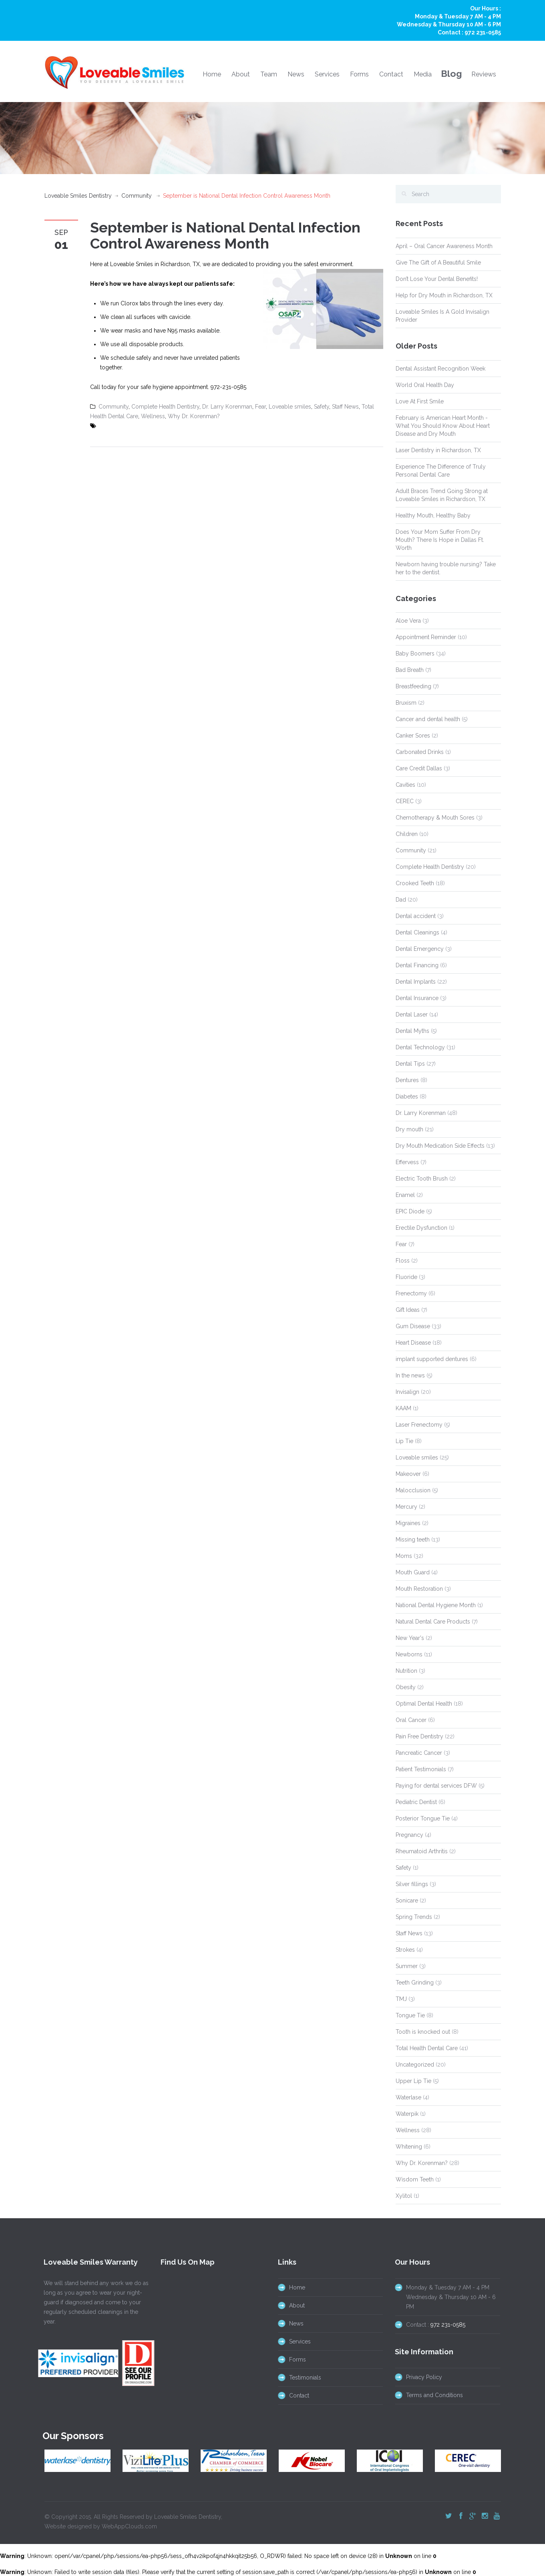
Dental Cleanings (417, 932)
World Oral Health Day (425, 385)
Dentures (407, 1080)
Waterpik (407, 2114)
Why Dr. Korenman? (194, 416)
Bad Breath (410, 670)
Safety (321, 406)
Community (136, 195)
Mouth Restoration (419, 1589)
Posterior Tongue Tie (423, 1818)
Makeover (408, 1474)
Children (407, 834)
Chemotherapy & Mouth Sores (435, 817)
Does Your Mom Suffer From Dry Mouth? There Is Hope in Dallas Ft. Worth (440, 540)
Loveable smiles (290, 406)
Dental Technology (420, 1047)
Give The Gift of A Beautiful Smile (438, 262)
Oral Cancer (411, 1720)
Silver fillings (412, 1884)
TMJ (401, 1999)
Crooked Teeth (415, 883)
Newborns (409, 1654)
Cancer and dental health (428, 719)
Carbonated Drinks (420, 752)
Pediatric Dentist (416, 1802)
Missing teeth (413, 1539)
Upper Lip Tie (413, 2081)
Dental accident (416, 916)
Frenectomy (411, 1293)
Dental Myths (412, 1031)
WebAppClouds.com (129, 2520)
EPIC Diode (410, 1211)
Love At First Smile (420, 401)
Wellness (153, 416)
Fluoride (406, 1277)
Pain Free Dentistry (419, 1736)
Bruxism (406, 703)
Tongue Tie (410, 2015)
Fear (260, 406)
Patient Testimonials (421, 1769)
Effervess (407, 1162)
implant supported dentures (432, 1359)
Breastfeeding (413, 686)
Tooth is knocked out (423, 2032)
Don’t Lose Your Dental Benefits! (437, 279)
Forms (359, 74)
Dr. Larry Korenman (227, 406)
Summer (407, 1966)
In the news (410, 1375)
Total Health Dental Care (427, 2048)
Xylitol (404, 2196)
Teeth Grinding (415, 1982)
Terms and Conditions (428, 2395)
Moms (404, 1556)
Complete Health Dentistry (165, 406)
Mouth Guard (413, 1572)
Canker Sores (413, 735)
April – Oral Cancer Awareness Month (444, 246)
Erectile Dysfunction (421, 1228)
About (240, 74)
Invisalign (407, 1392)
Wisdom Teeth (415, 2179)
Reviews (483, 74)
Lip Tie (404, 1441)
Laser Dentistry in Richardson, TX (438, 450)
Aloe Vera (408, 620)
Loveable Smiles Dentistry (78, 195)
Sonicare (407, 1900)
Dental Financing (417, 965)
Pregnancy (409, 1835)
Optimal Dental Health (424, 1703)
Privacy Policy (418, 2377)
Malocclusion (413, 1490)
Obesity (406, 1687)
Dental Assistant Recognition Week (440, 368)
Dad (401, 899)
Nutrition (406, 1671)
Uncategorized (415, 2064)
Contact (391, 74)
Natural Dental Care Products (433, 1621)
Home (212, 74)
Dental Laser (412, 1014)
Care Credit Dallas (419, 768)
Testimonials (298, 2377)
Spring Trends (414, 1917)
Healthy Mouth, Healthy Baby (433, 515)
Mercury (406, 1507)
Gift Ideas (408, 1310)
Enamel (405, 1195)
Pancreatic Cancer (419, 1753)
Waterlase (408, 2097)
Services (327, 74)
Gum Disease (413, 1326)
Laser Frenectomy (419, 1424)
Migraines (408, 1523)
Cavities (405, 785)
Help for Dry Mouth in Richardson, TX (444, 295)
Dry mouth (409, 1129)
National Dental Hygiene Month (436, 1605)
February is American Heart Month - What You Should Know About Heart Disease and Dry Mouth (443, 426)
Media (423, 74)
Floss (403, 1260)
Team (268, 74)
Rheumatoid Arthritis (422, 1851)
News (296, 74)
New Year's (410, 1638)
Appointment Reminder (426, 637)
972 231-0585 (483, 32)
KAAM (403, 1408)
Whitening (409, 2146)
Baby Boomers (415, 653)
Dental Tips (410, 1063)
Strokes (405, 1950)
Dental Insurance (417, 998)
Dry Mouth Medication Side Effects (440, 1146)
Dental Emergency (420, 949)
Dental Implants (416, 981)
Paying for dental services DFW (436, 1785)
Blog (451, 73)
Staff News (345, 406)
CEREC (405, 801)
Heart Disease (413, 1342)
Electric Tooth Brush (422, 1178)
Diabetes (407, 1096)
